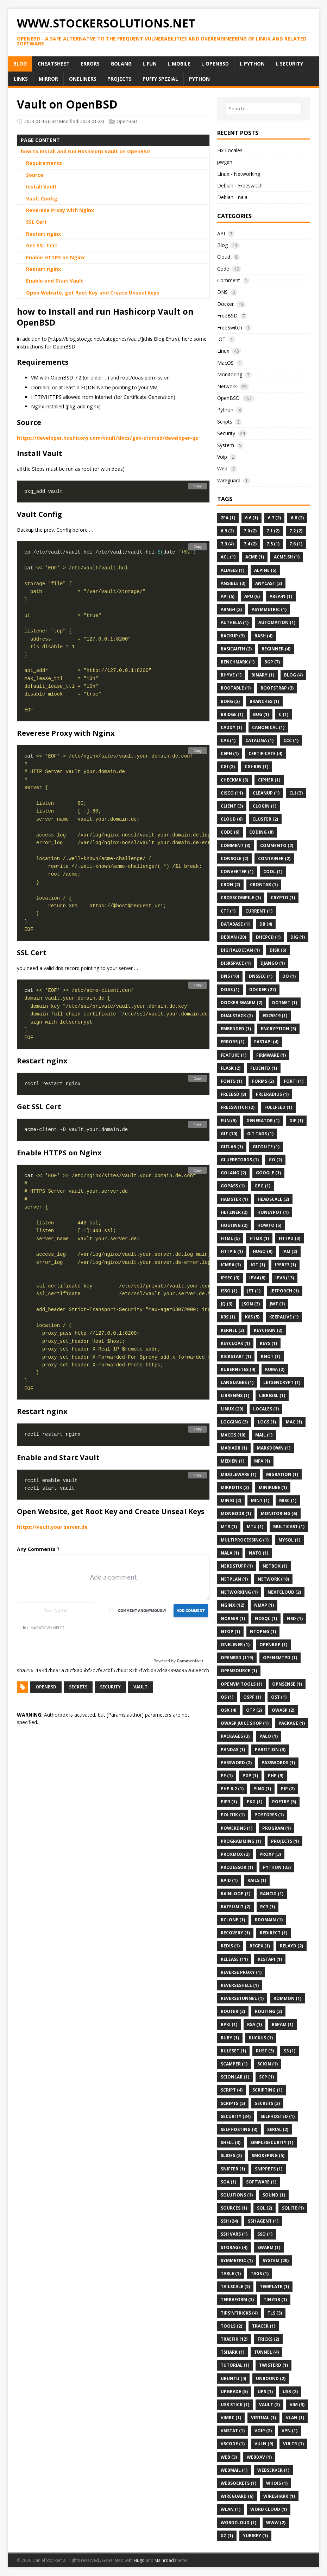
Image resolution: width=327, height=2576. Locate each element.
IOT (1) (258, 1265)
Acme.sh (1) (287, 557)
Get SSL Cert (41, 245)
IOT (221, 339)
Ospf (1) (252, 1697)
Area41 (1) (281, 596)
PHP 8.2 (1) (232, 1789)
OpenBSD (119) (237, 1658)
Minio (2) (231, 1500)
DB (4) (265, 924)
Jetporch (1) (284, 1291)
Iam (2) (289, 1251)
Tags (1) (260, 2274)
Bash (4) (263, 636)
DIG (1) (297, 937)
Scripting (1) (267, 2090)
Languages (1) (237, 1382)
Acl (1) (228, 557)
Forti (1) (293, 1081)
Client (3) (232, 806)
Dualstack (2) (237, 1016)
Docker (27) (262, 990)
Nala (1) (230, 1553)
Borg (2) (230, 701)
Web (222, 468)
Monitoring (229, 374)
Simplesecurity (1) (271, 2142)
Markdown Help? (43, 1627)
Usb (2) (290, 2392)
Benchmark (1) (237, 662)
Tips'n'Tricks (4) (239, 2313)
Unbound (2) (270, 2379)
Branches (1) (264, 701)
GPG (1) (262, 1186)
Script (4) (232, 2090)
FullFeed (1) (278, 1107)
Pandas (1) (233, 1750)
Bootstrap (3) (277, 688)
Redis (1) (230, 1946)
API (221, 233)
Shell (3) (230, 2142)
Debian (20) (233, 937)
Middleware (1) (238, 1474)
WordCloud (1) (238, 2523)
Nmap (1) (264, 1605)
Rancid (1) (271, 1894)
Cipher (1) (269, 780)
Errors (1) (232, 1042)
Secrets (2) (267, 2103)
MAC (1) (294, 1422)
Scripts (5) (233, 2103)
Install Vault (41, 186)
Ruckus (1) (261, 2038)
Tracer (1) (263, 2326)
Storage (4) (234, 2247)
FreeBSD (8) (233, 1094)
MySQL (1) (289, 1540)
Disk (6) (278, 950)
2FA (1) (228, 518)
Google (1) (268, 1173)
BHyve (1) (231, 675)
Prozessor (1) (237, 1867)
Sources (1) (234, 2208)
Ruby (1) (230, 2038)
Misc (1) (287, 1500)
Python (225, 409)
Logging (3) (234, 1422)
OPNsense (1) (287, 1684)
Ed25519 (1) (275, 1016)
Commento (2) (276, 845)
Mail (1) (263, 1435)
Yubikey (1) (255, 2536)
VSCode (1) (233, 2444)
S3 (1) (289, 2051)
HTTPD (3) (289, 1238)
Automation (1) (276, 622)
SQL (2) (264, 2208)
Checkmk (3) (234, 780)
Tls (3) (275, 2313)
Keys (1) (268, 1343)
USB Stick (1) (235, 2405)
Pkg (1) (254, 1802)
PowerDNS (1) (236, 1828)
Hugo (139, 2560)
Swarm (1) (268, 2247)
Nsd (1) (295, 1618)
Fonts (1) (231, 1081)
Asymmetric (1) (269, 609)
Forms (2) (263, 1081)
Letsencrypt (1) (281, 1382)
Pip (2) (288, 1789)
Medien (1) (232, 1461)
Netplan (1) (234, 1579)
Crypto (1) (283, 898)
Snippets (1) (268, 2169)
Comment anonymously (142, 1610)
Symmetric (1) (237, 2260)
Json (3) (251, 1304)
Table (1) (231, 2274)
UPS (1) (265, 2392)
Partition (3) (270, 1750)
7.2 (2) (295, 531)
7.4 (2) (250, 544)
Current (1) (258, 911)
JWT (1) (277, 1304)
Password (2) (236, 1763)
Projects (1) (285, 1841)
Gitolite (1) (266, 1147)
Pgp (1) (250, 1776)
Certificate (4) (265, 753)
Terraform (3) (237, 2300)
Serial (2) (277, 2129)
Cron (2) (230, 885)
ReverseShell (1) (240, 1985)
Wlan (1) (230, 2509)
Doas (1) (230, 990)
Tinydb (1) (275, 2300)
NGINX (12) (232, 1605)
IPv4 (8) (257, 1278)
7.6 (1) (295, 544)
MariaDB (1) (234, 1448)
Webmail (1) (234, 2470)
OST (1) (279, 1697)
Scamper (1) (234, 2064)
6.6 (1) (251, 518)
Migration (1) (282, 1474)
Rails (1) (256, 1880)
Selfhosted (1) (277, 2116)
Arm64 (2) (231, 609)
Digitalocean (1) (240, 950)
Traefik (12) (234, 2339)
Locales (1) (266, 1409)
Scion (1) (267, 2064)
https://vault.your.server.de (52, 1527)
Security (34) (236, 2116)
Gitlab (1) (232, 1147)
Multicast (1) (288, 1527)
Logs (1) (267, 1422)
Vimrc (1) (231, 2418)
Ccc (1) (290, 740)
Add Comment (191, 1610)
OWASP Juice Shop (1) (245, 1723)
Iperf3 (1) (285, 1265)
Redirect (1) (273, 1933)
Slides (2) (231, 2155)
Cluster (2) (265, 819)
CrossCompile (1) (241, 898)
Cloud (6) (232, 819)
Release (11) (234, 1959)
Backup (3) (233, 636)
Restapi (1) (270, 1959)
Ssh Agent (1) (263, 2221)
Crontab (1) (264, 885)
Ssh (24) (229, 2221)
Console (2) (234, 858)
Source (34, 175)
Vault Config (41, 198)
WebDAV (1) (259, 2457)
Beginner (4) (276, 649)
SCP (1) (266, 2077)
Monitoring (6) (279, 1513)
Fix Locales (230, 150)
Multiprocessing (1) (245, 1540)
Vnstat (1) (233, 2431)
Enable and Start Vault (54, 280)
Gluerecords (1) (240, 1160)
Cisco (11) (232, 793)
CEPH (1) (230, 753)
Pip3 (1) (229, 1802)
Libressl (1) (272, 1395)
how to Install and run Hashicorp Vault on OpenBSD (85, 151)
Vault (140, 1687)
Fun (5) (229, 1121)
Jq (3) (226, 1304)
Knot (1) (270, 1356)
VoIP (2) (263, 2431)
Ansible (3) (233, 583)
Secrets (78, 1687)
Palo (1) (268, 1736)
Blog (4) (293, 675)
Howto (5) (269, 1225)
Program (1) (276, 1828)
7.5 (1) (272, 544)
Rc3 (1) (267, 1907)
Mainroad (164, 2560)
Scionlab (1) (235, 2077)
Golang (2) (233, 1173)
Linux (223, 350)
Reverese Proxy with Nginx (60, 210)
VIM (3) (297, 2405)
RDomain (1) (269, 1920)
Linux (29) (232, 1409)
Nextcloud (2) (284, 1592)
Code (223, 268)
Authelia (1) (235, 622)
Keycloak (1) (235, 1343)
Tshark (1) (232, 2352)
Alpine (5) (265, 570)
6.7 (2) (274, 518)
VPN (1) (289, 2431)
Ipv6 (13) (284, 1278)
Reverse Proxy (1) (241, 1972)
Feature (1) (233, 1055)
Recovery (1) (235, 1933)
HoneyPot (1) (273, 1212)
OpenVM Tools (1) (241, 1684)
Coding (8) (261, 832)
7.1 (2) (272, 531)
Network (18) (273, 1579)
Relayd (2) (291, 1946)
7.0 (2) (250, 531)
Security (110, 1687)
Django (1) (272, 963)
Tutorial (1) (235, 2365)
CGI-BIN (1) (256, 767)
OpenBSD (127, 121)
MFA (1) (262, 1461)
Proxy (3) (270, 1854)
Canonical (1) (268, 727)
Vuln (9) (263, 2444)
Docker (225, 304)
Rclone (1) (233, 1920)
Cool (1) (272, 872)
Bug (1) (261, 714)
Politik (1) (233, 1815)
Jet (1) (253, 1291)
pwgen (224, 162)
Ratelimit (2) (235, 1907)
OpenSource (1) (239, 1671)
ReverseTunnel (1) (242, 1998)
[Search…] (264, 109)
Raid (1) (229, 1880)
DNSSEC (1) (260, 976)
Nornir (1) (233, 1618)
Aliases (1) (232, 570)
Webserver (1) (273, 2470)
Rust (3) (265, 2051)
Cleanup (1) (266, 793)
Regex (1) (260, 1946)
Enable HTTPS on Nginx (55, 257)
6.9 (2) (227, 531)
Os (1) (227, 1697)
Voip (222, 456)
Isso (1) (229, 1291)
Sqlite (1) (293, 2208)
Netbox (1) (275, 1566)
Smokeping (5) (268, 2155)
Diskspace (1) (236, 963)
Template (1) (274, 2287)
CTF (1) (228, 911)
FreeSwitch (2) (237, 1107)
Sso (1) (264, 2234)
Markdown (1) (273, 1448)
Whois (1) (277, 2483)
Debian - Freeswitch (240, 185)
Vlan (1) (295, 2418)
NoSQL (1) (266, 1618)
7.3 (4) (227, 544)
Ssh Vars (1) (234, 2234)
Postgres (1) (269, 1815)
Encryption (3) (278, 1029)
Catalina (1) (259, 740)
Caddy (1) (231, 727)
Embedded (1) (236, 1029)
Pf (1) (227, 1776)
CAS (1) (228, 740)
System (225, 445)
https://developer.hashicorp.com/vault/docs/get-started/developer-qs (107, 437)
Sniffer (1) (233, 2169)
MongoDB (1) (236, 1513)
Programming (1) (241, 1841)
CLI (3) (296, 793)
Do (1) (289, 976)
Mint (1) (260, 1500)
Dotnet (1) (284, 1003)
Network (227, 386)
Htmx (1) (259, 1238)
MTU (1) (255, 1527)
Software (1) (261, 2182)
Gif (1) (296, 1121)
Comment (228, 280)
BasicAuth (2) (236, 649)
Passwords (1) (278, 1763)
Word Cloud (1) (268, 2509)
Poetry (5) (284, 1802)
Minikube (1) (273, 1487)
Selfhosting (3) (239, 2129)
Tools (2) (231, 2326)
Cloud (223, 256)
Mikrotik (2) (235, 1487)
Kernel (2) (232, 1330)
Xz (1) (227, 2536)
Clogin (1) (264, 806)
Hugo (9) (262, 1251)
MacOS (225, 362)
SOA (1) (228, 2182)
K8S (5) (252, 1317)
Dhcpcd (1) (268, 937)
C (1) (283, 714)
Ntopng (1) (263, 1632)
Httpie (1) (232, 1251)
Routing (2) (268, 2011)
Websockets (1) (238, 2483)
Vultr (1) (293, 2444)
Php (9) (275, 1776)
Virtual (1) (263, 2418)
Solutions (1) (237, 2195)
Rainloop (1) (235, 1894)
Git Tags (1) (260, 1134)
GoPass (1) (233, 1186)
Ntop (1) (230, 1632)
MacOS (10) (233, 1435)
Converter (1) (237, 872)
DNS (222, 292)
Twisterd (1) (273, 2365)
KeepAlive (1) (283, 1317)
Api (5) (227, 596)
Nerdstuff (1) (237, 1566)
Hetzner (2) (234, 1212)
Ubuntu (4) (233, 2379)
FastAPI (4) (266, 1042)
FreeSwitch (229, 327)
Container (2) (274, 858)
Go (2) (275, 1160)
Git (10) (229, 1134)
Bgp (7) (272, 662)
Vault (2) (269, 2405)
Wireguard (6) (237, 2496)
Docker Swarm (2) (241, 1003)
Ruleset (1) (233, 2051)
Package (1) (291, 1723)
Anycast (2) (268, 583)
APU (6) (252, 596)
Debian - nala (232, 197)
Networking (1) (239, 1592)
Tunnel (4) (266, 2352)
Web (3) (229, 2457)
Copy (198, 486)
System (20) (276, 2260)
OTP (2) (254, 1710)
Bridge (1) (232, 714)
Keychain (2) (268, 1330)
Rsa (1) (254, 2024)
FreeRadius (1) (272, 1094)
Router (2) (233, 2011)
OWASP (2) (283, 1710)
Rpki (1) (229, 2024)
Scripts (224, 421)
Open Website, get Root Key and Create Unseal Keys (92, 292)
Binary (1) (262, 675)
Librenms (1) (235, 1395)
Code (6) (230, 832)
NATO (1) (258, 1553)
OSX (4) (228, 1710)
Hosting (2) (234, 1225)
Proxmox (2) (235, 1854)
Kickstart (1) (236, 1356)
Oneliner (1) (235, 1645)
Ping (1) (262, 1789)
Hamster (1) (234, 1199)
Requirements (44, 163)
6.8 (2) (297, 518)
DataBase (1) (235, 924)
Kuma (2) (274, 1369)
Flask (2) (230, 1068)
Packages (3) (235, 1736)
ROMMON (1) (287, 1998)
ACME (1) (254, 557)
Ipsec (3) (230, 1278)
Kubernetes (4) (238, 1369)
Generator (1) (262, 1121)
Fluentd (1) (263, 1068)
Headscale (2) (273, 1199)
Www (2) (275, 2523)
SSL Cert (36, 221)
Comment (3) (235, 845)
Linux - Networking (238, 174)
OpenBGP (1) (273, 1645)
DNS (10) (230, 976)
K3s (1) (228, 1317)
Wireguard (228, 480)
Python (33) (277, 1867)
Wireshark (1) (279, 2496)
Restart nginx (43, 233)
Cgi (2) (228, 767)
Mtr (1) (229, 1527)
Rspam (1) (282, 2024)
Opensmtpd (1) (280, 1658)
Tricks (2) (268, 2339)
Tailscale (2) (235, 2287)
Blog (222, 245)
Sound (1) (274, 2195)
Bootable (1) (236, 688)
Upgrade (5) (234, 2392)
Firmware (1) (271, 1055)
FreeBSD (227, 315)
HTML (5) (230, 1238)
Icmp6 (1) (231, 1265)
